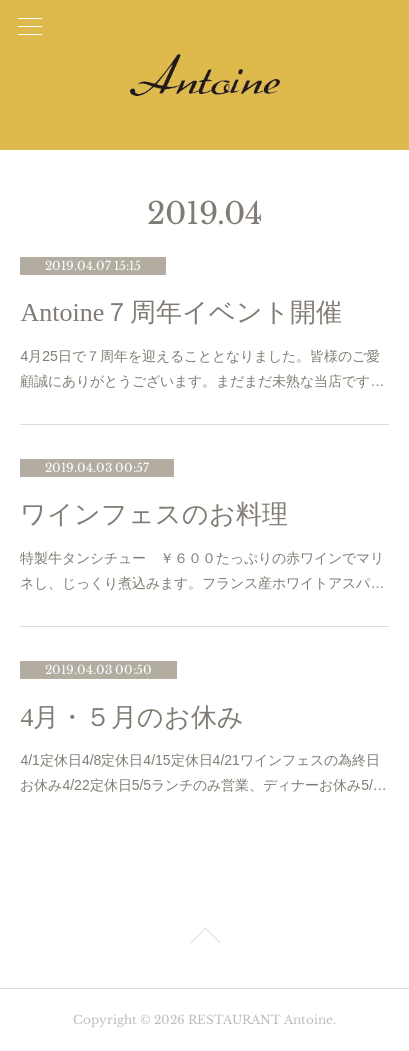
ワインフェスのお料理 (154, 514)
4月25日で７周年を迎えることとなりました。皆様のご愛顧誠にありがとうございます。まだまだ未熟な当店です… (202, 368)
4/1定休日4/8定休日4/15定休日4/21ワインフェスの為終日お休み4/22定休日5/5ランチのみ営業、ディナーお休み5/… (203, 772)
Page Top (204, 939)
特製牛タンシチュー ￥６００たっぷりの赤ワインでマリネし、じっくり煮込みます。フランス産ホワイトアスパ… (202, 570)
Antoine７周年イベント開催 (181, 312)
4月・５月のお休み (132, 717)
